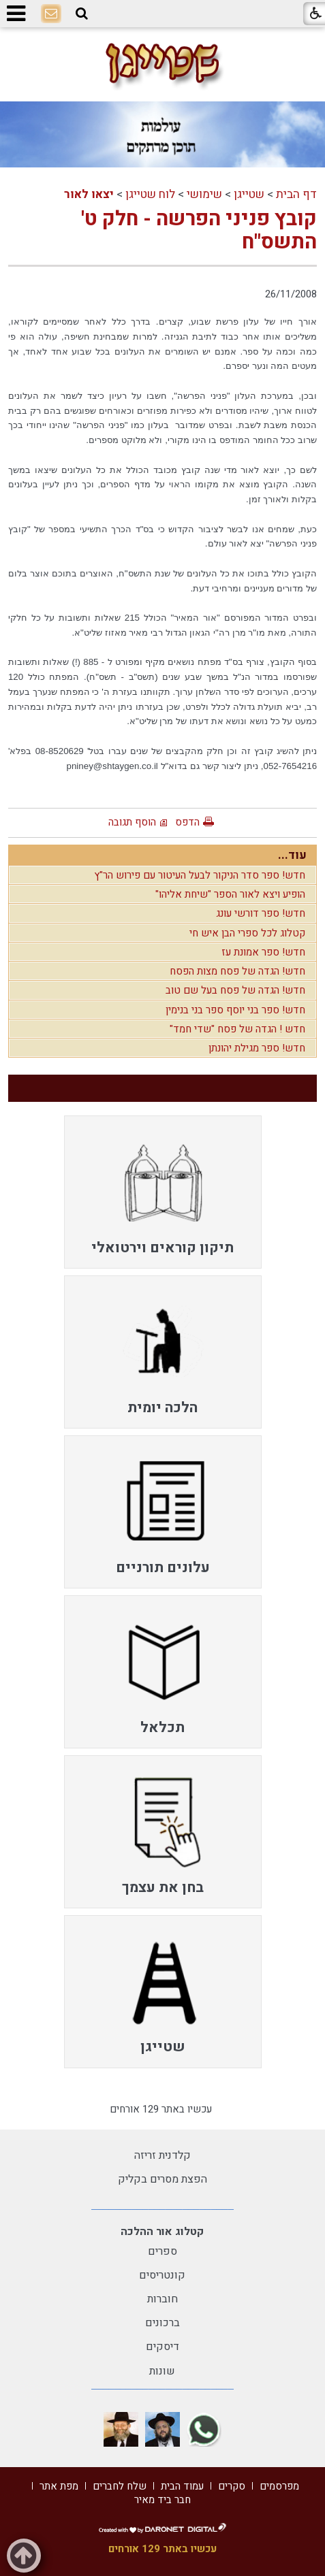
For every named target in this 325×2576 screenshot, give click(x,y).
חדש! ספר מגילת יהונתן (256, 1048)
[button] (82, 13)
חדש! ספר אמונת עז (263, 952)
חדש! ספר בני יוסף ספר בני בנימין (235, 1009)
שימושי (204, 194)
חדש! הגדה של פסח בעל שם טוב (235, 990)
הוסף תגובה (132, 822)
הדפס (187, 822)
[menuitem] (163, 1192)
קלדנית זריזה (162, 2155)
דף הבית (296, 194)
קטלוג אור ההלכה (162, 2231)
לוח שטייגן (150, 194)
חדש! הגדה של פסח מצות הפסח (237, 971)
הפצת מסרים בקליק (162, 2179)
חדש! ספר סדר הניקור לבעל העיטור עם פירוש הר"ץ (199, 875)
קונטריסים (162, 2275)
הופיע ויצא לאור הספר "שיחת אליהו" (230, 894)
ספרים (162, 2251)
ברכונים (162, 2323)
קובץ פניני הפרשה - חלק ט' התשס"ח (199, 231)
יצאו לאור (89, 194)
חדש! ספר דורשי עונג (260, 913)
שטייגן (249, 194)
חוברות (162, 2299)
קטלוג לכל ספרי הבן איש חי (247, 933)
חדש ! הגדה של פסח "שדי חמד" (237, 1029)
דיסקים (162, 2346)
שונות (162, 2371)
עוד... (292, 855)
